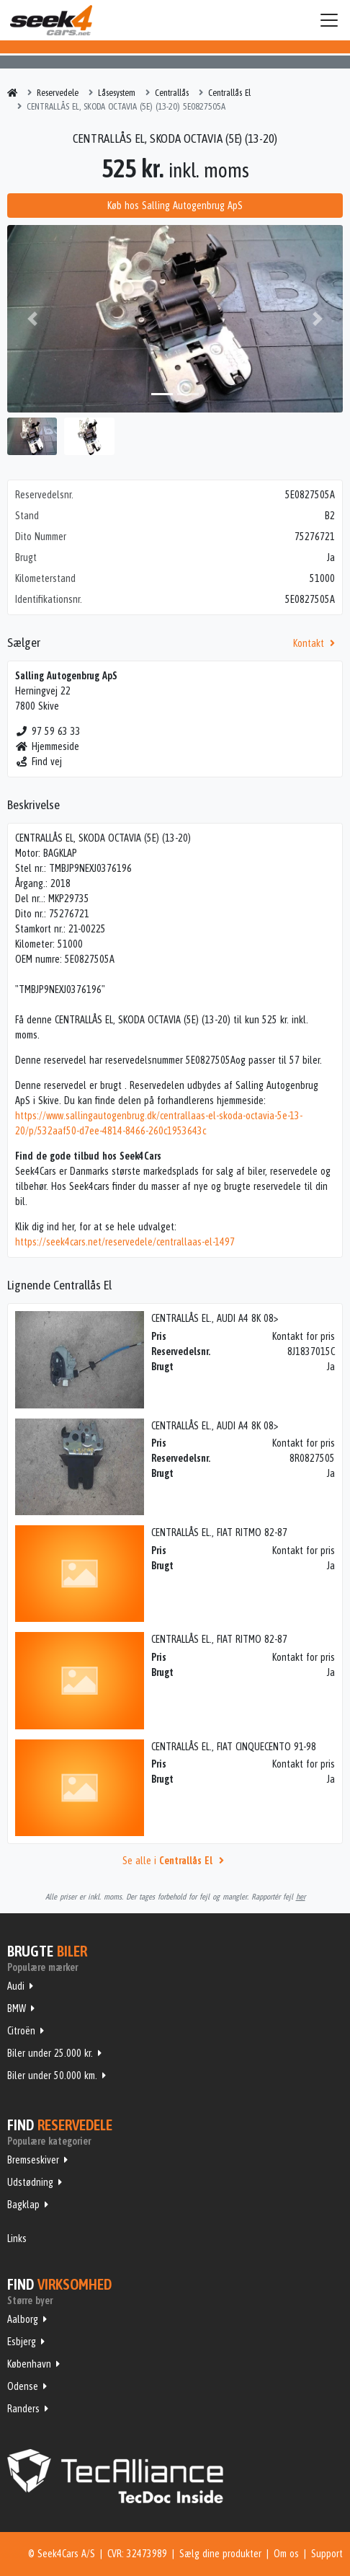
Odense (22, 2386)
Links (17, 2238)
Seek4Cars (51, 20)
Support (327, 2553)
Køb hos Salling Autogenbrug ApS (175, 205)
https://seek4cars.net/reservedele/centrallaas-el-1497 (125, 1242)
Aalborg (22, 2319)
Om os (286, 2553)
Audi (15, 1986)
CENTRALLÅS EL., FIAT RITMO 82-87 (219, 1532)
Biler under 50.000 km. (52, 2075)
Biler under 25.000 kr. (50, 2053)
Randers (23, 2408)
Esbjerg (21, 2341)
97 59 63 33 (48, 731)
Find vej (38, 761)
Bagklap (23, 2204)
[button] (32, 319)
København (29, 2364)
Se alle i (175, 1860)
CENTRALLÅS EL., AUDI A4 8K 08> (214, 1318)
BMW (16, 2008)
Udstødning (30, 2182)
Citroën (21, 2031)
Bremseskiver (33, 2160)
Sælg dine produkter (220, 2553)
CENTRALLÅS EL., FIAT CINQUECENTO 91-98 (233, 1746)
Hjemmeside (47, 746)
